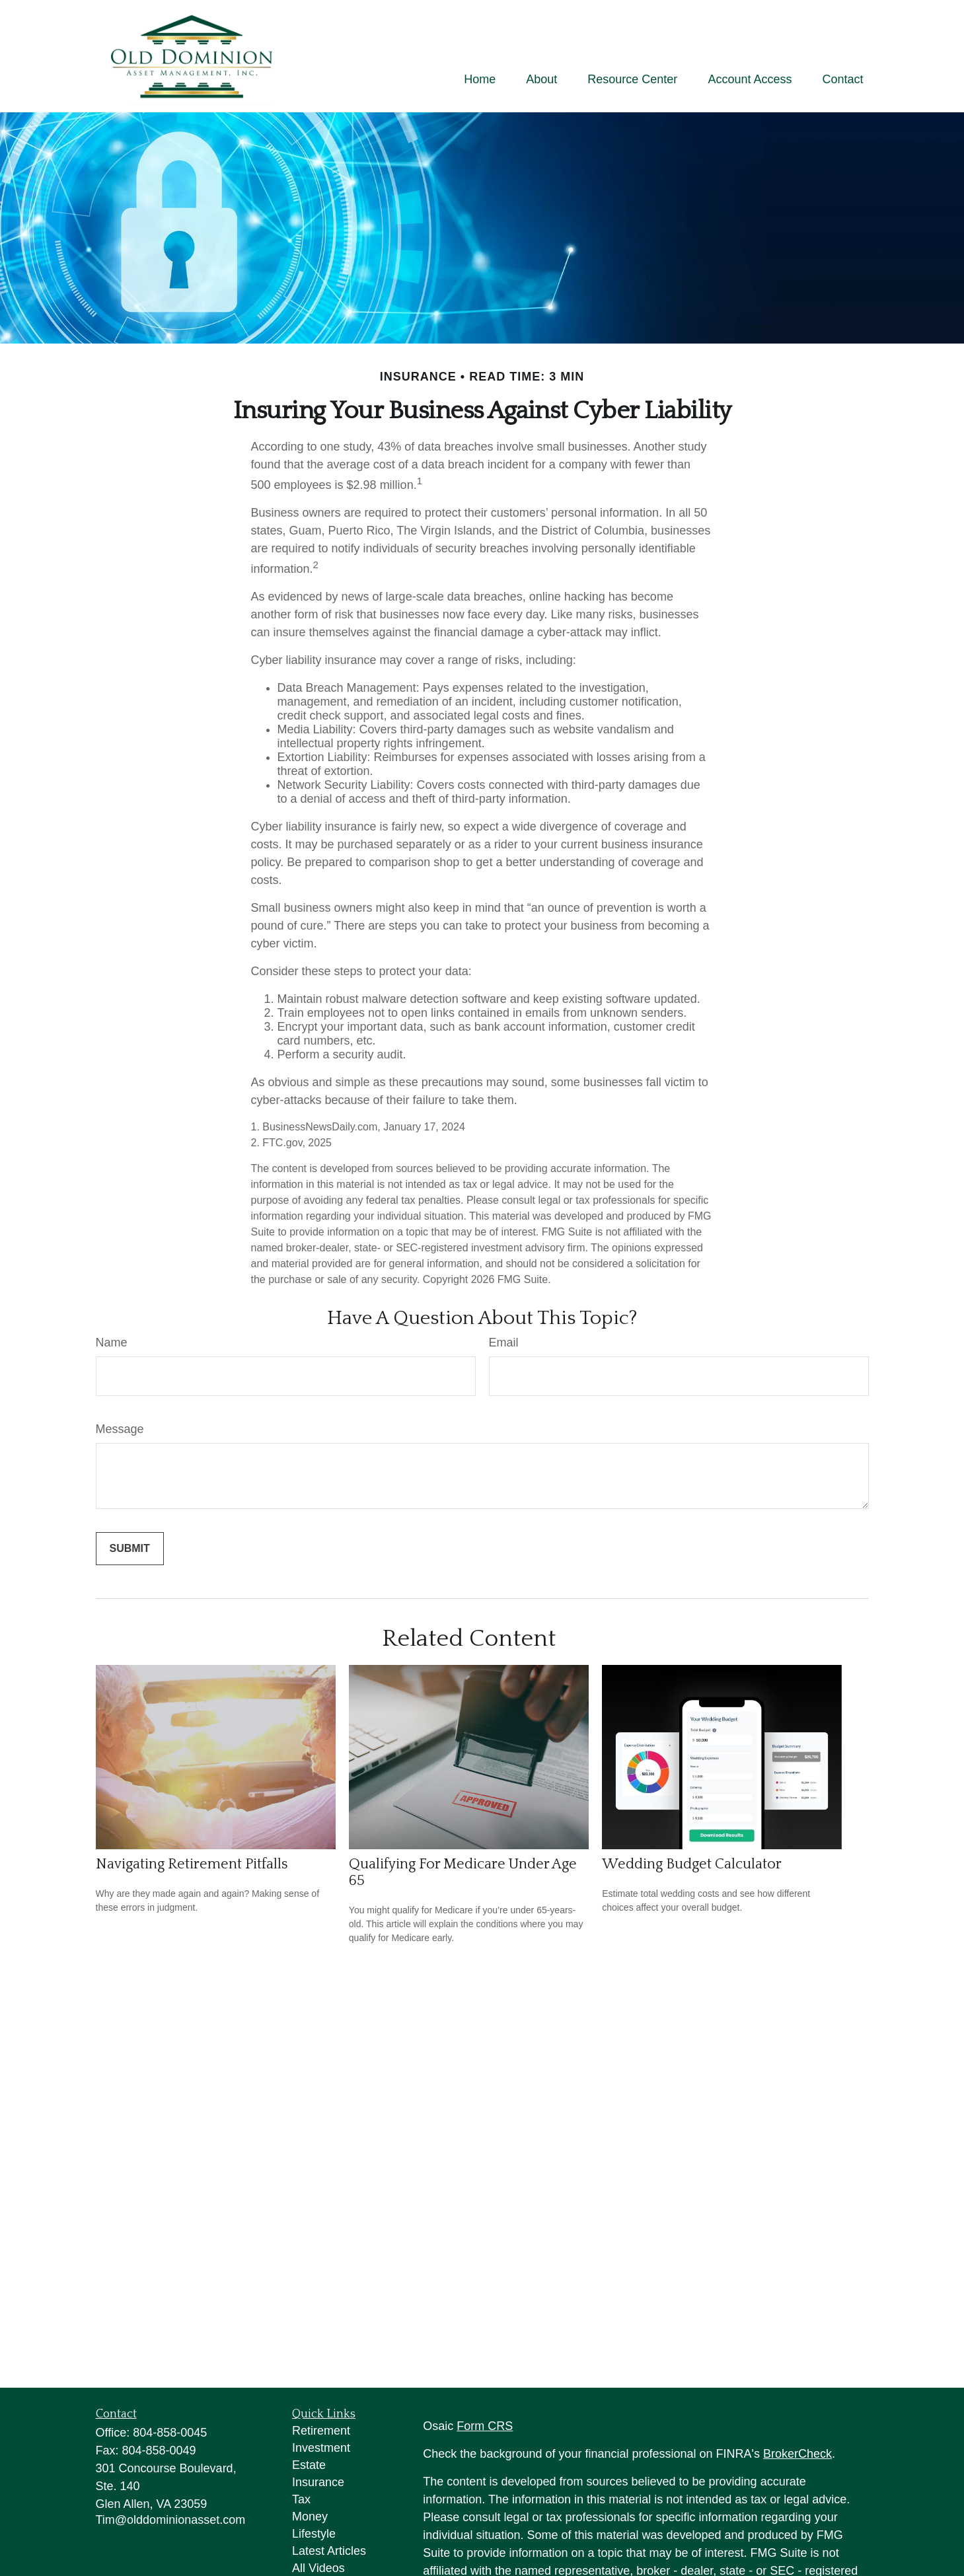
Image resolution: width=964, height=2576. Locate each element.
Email (504, 1342)
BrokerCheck (797, 2453)
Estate (309, 2465)
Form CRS (485, 2426)
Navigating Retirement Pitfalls (192, 1864)
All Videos (318, 2568)
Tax (301, 2499)
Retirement (321, 2430)
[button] (480, 79)
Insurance (318, 2482)
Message (120, 1429)
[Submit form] (130, 1548)
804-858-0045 (170, 2432)
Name (112, 1342)
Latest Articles (329, 2551)
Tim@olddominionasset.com (171, 2519)
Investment (321, 2447)
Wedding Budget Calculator (692, 1864)
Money (310, 2516)
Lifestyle (314, 2533)
